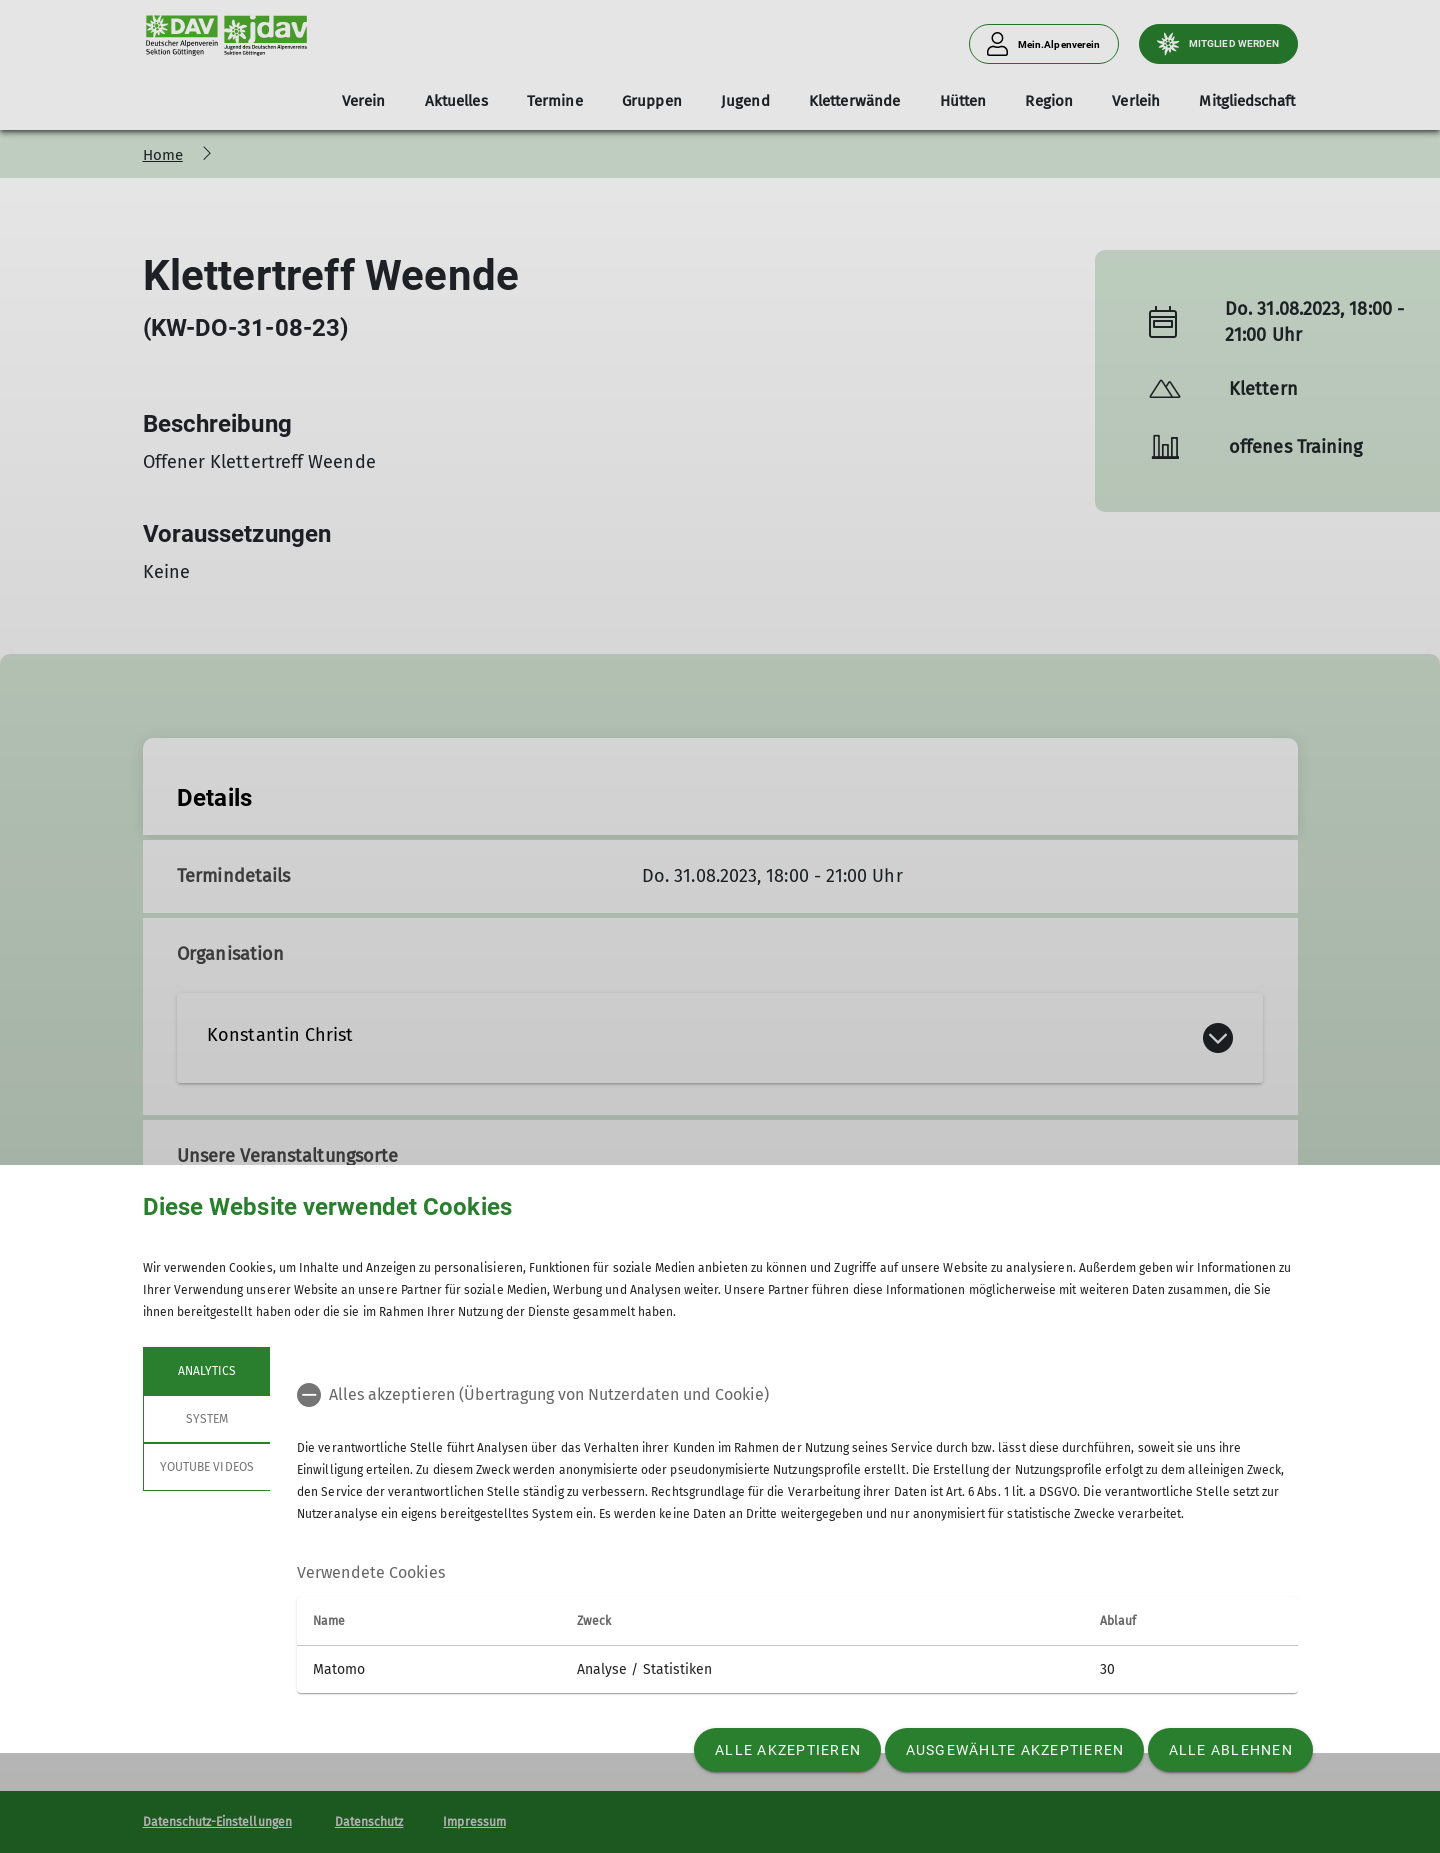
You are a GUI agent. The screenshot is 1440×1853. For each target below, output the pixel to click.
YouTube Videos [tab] (207, 1467)
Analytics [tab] (206, 1371)
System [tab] (206, 1419)
